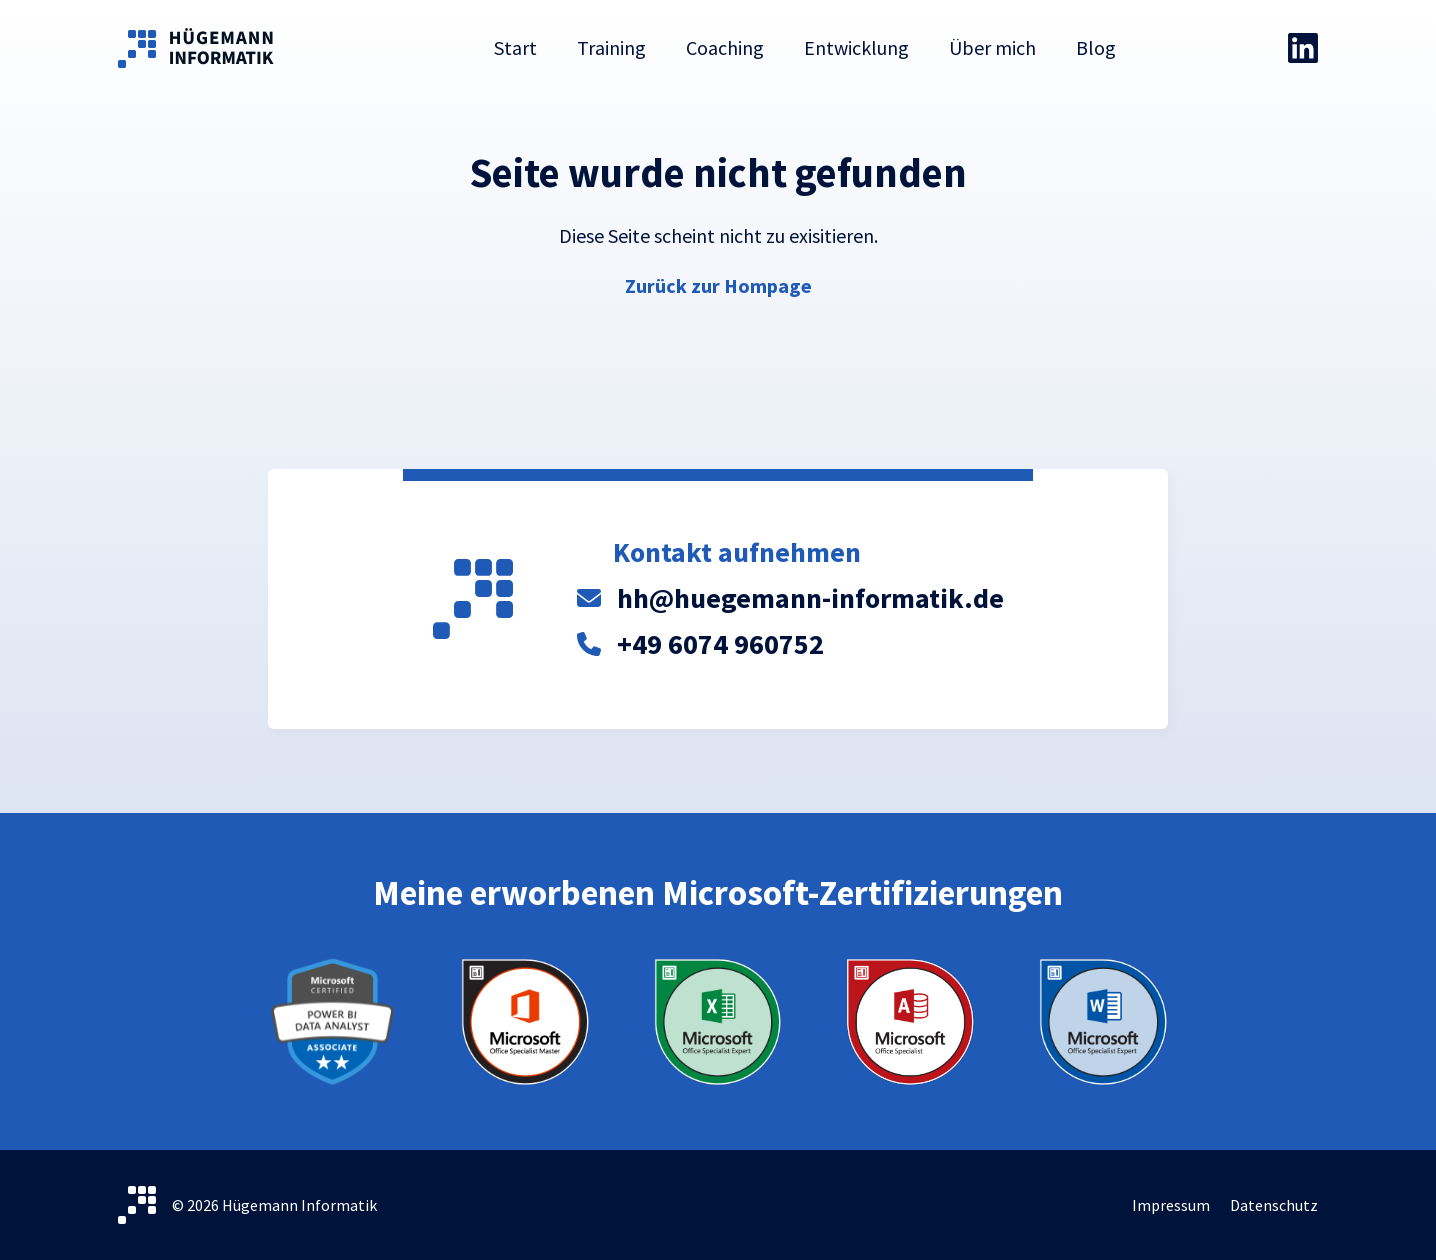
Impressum (1171, 1205)
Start (515, 47)
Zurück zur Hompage (718, 285)
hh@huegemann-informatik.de (810, 598)
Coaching (725, 47)
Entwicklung (856, 47)
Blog (1096, 47)
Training (611, 47)
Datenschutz (1274, 1205)
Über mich (992, 47)
